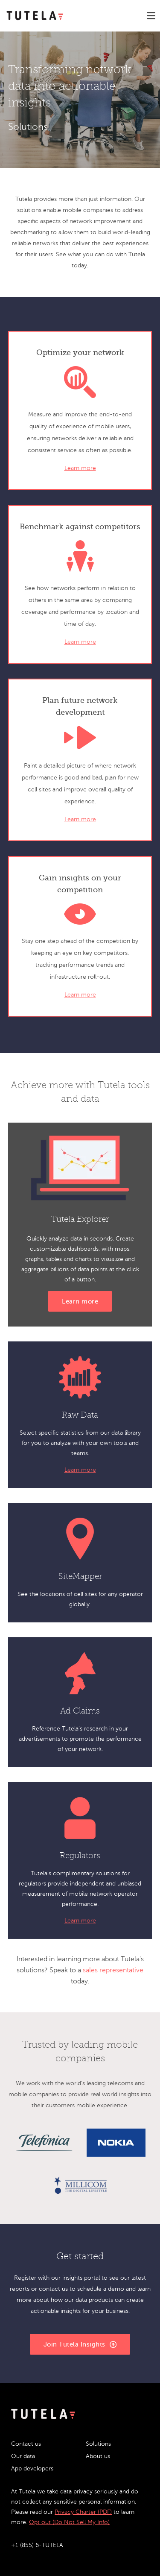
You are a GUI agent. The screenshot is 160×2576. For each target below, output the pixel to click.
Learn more (80, 468)
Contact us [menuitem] (26, 2444)
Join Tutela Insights (80, 2344)
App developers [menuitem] (32, 2468)
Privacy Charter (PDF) (83, 2512)
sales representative (113, 1970)
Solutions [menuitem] (98, 2444)
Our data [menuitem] (23, 2456)
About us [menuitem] (98, 2456)
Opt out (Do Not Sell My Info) (69, 2522)
